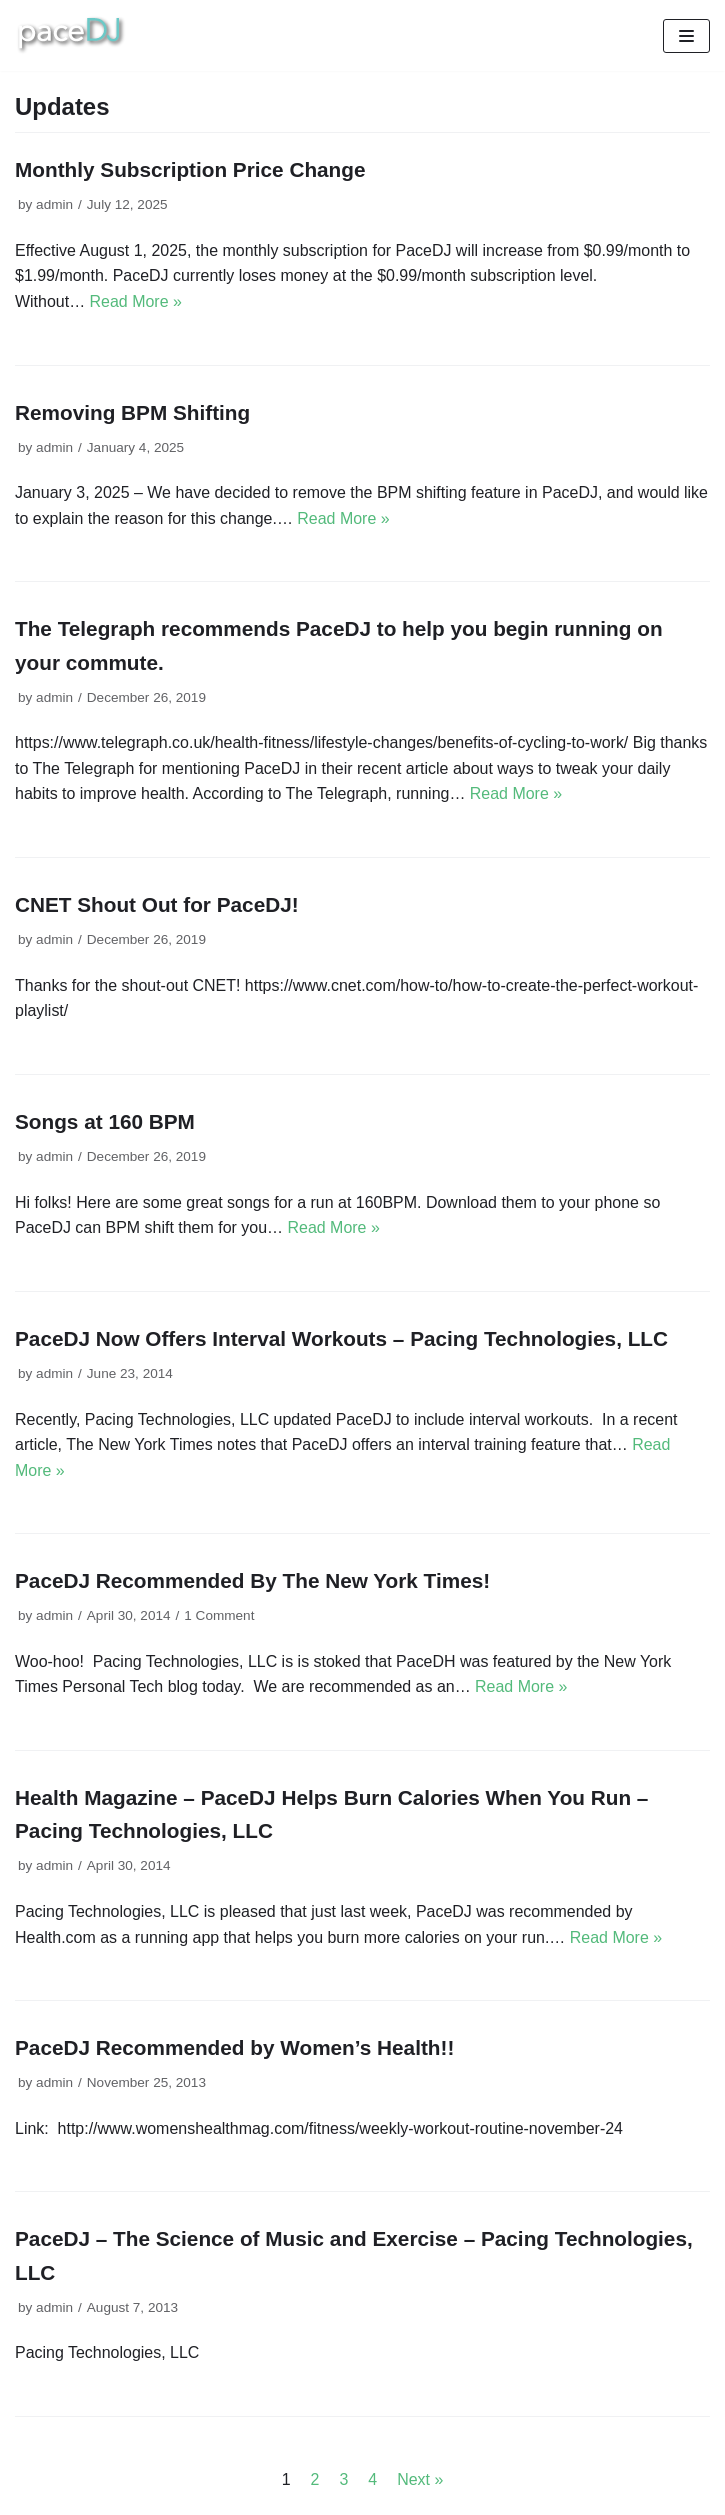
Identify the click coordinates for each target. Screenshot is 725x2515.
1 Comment (220, 1617)
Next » (420, 2481)
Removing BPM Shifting (133, 412)
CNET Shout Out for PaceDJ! (157, 905)
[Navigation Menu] (686, 36)
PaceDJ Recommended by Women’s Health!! (235, 2049)
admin (54, 204)
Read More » (136, 301)
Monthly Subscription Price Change (190, 169)
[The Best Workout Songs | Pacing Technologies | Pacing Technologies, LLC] (71, 35)
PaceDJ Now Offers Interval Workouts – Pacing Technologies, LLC (342, 1339)
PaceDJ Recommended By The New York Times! (253, 1582)
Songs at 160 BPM (105, 1122)
